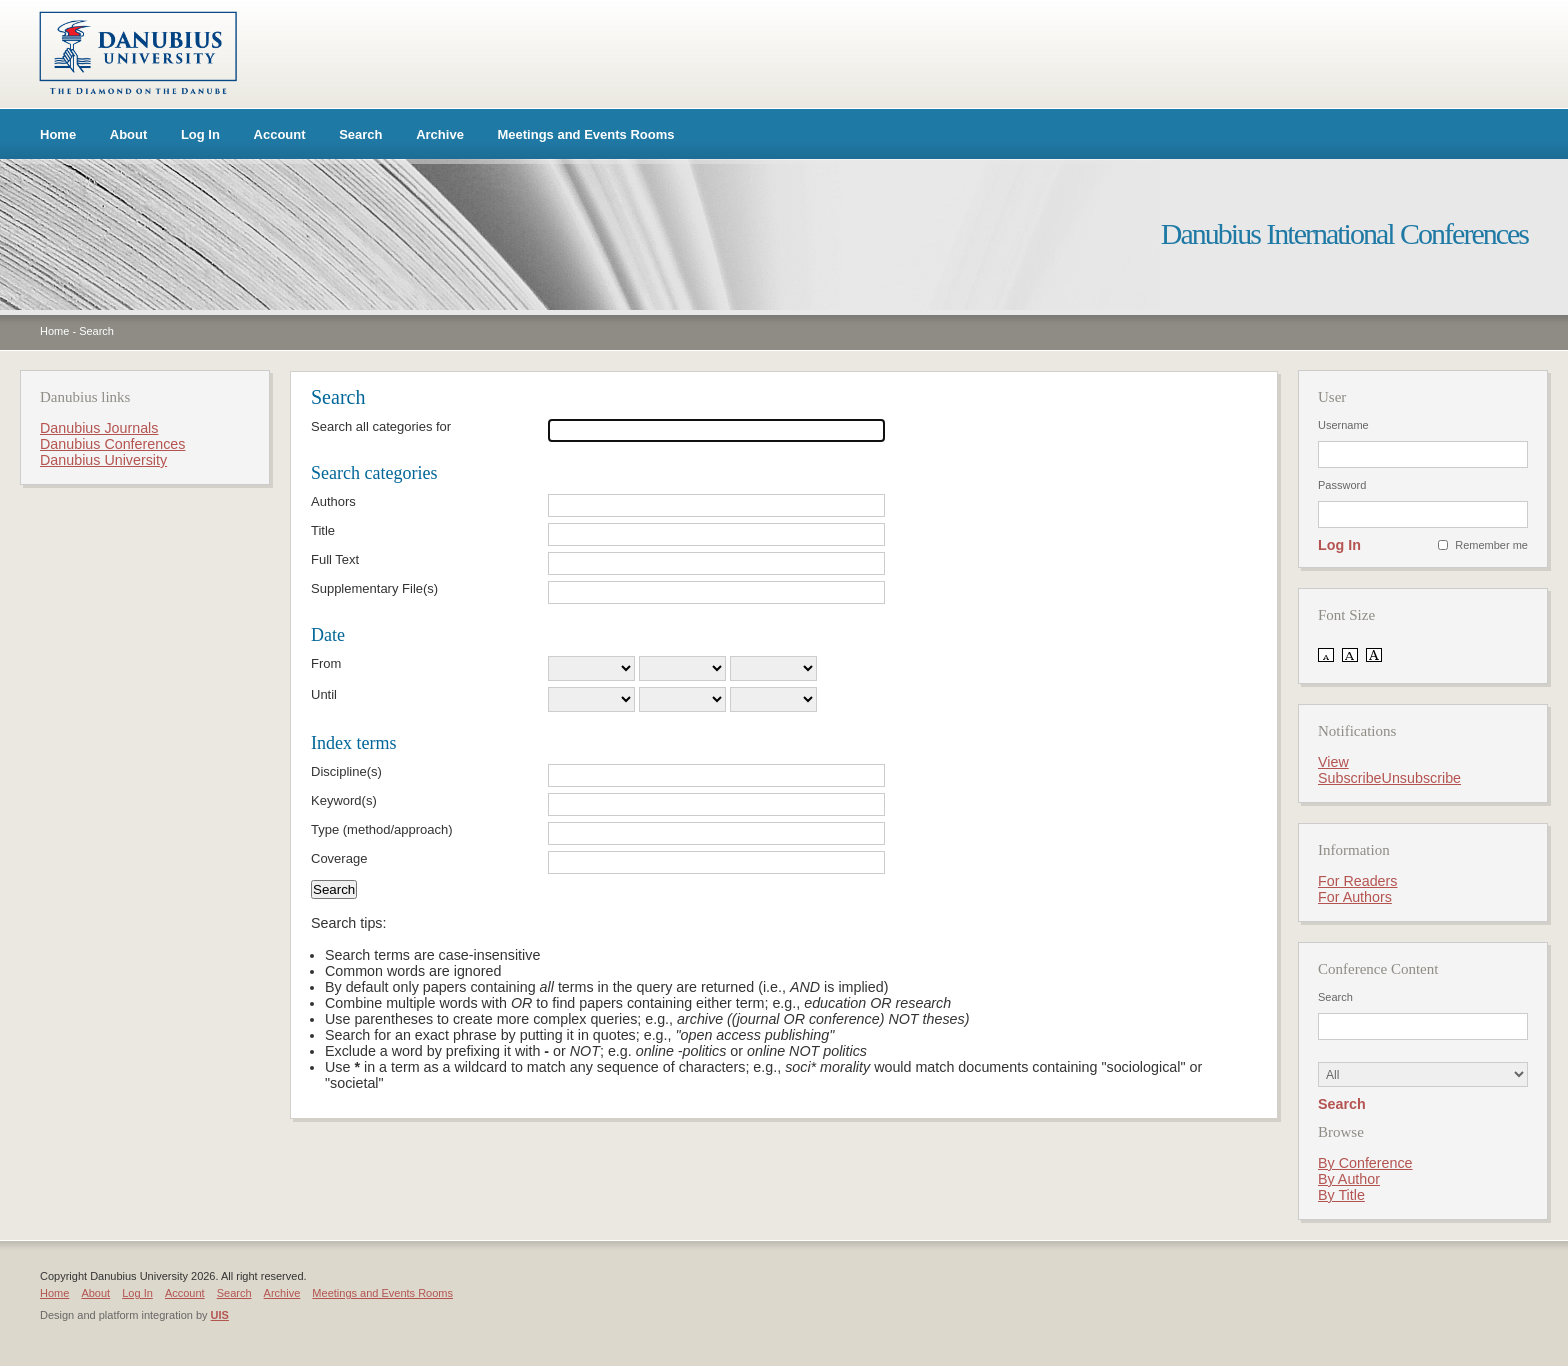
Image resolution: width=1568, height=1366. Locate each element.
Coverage (339, 858)
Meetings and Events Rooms (586, 134)
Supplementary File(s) (374, 588)
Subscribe (1350, 778)
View (1333, 762)
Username (1343, 425)
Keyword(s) (344, 800)
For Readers (1357, 881)
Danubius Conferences (112, 444)
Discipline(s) (346, 771)
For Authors (1355, 897)
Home (58, 134)
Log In (200, 134)
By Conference (1365, 1163)
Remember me (1491, 545)
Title (323, 530)
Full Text (335, 559)
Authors (333, 501)
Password (1342, 485)
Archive (440, 134)
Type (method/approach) (382, 829)
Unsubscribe (1421, 778)
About (129, 134)
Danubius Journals (99, 428)
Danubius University (103, 460)
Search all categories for (381, 426)
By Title (1341, 1195)
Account (280, 134)
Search (360, 134)
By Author (1349, 1179)
